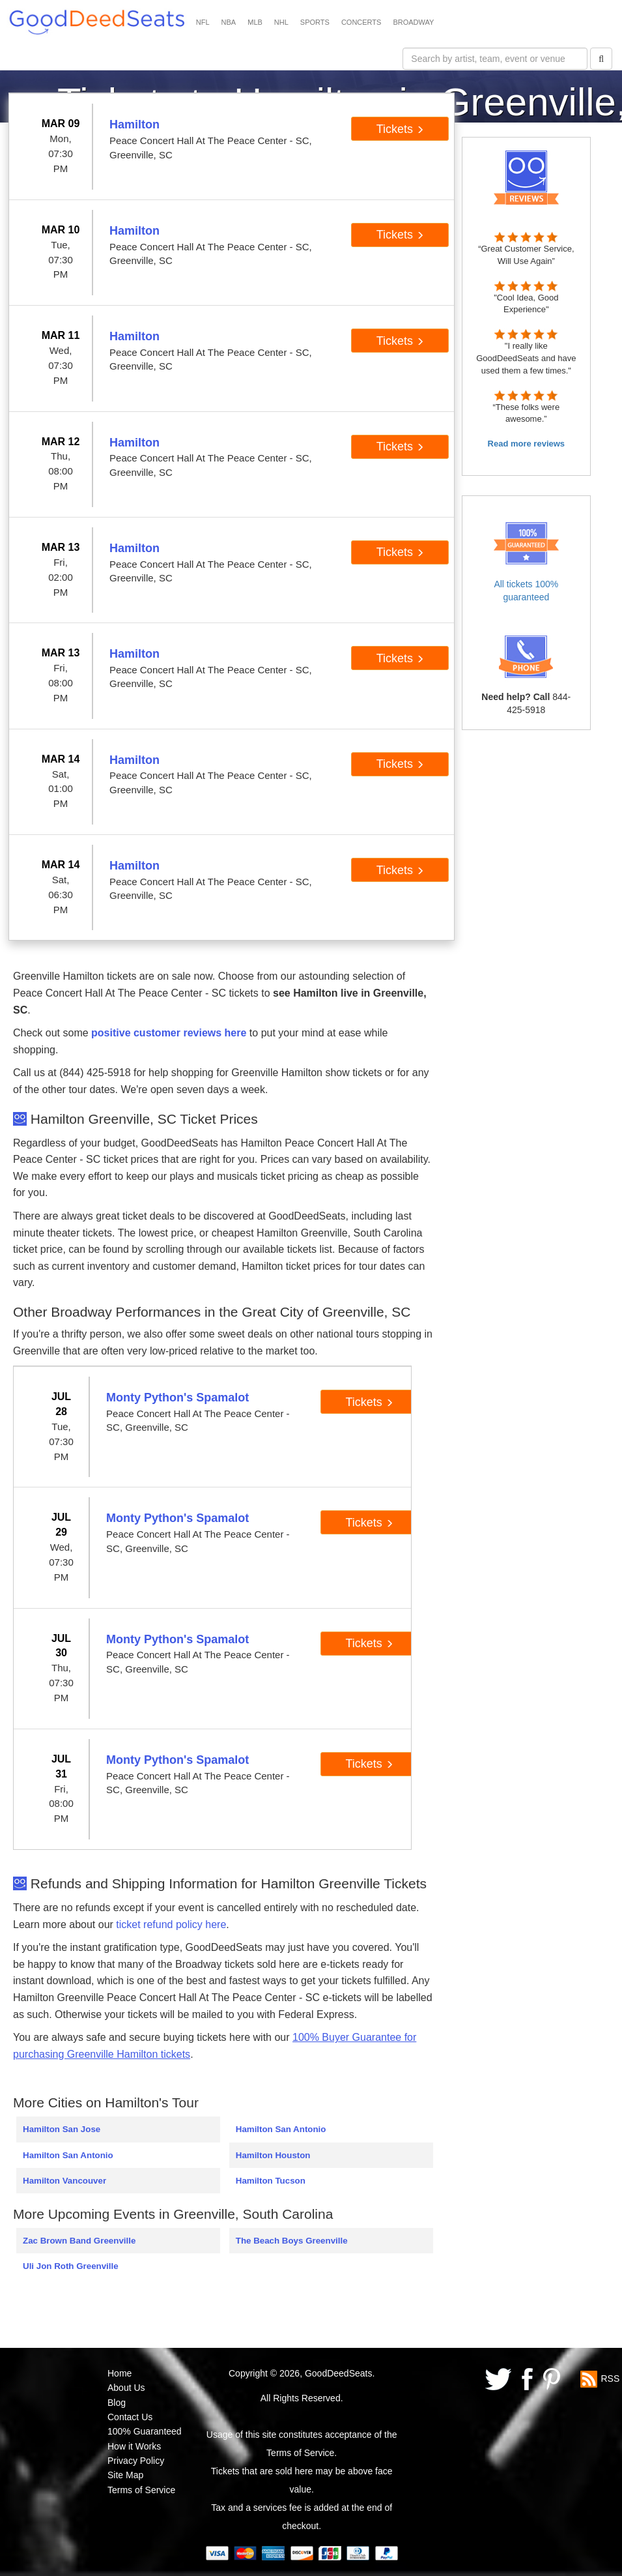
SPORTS (315, 22)
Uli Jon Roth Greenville (71, 2266)
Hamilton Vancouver (64, 2181)
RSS (610, 2378)
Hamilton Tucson (270, 2181)
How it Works (134, 2446)
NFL (203, 22)
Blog (116, 2402)
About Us (126, 2387)
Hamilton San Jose (61, 2129)
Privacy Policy (135, 2460)
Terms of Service (141, 2490)
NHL (281, 22)
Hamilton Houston (273, 2155)
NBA (228, 22)
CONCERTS (361, 22)
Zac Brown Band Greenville (79, 2241)
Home (119, 2373)
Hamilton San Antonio (68, 2155)
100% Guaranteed (144, 2431)
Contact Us (129, 2417)
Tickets (400, 129)
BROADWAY (413, 22)
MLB (254, 22)
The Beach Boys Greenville (292, 2241)
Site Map (125, 2475)
